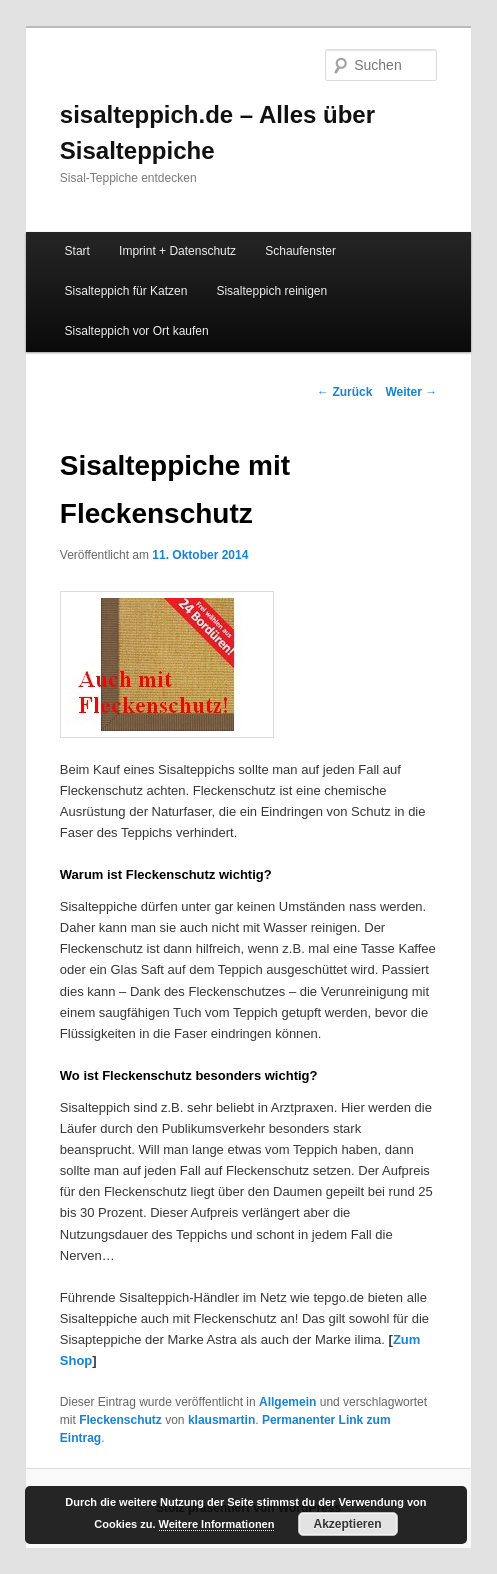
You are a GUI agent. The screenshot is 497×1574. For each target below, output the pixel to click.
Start (77, 251)
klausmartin (221, 1420)
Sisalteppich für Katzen (126, 291)
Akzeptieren (348, 1524)
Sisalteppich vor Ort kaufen (137, 331)
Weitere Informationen (217, 1524)
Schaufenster (300, 251)
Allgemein (287, 1402)
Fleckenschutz (120, 1420)
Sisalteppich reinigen (271, 291)
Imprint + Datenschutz (177, 251)
